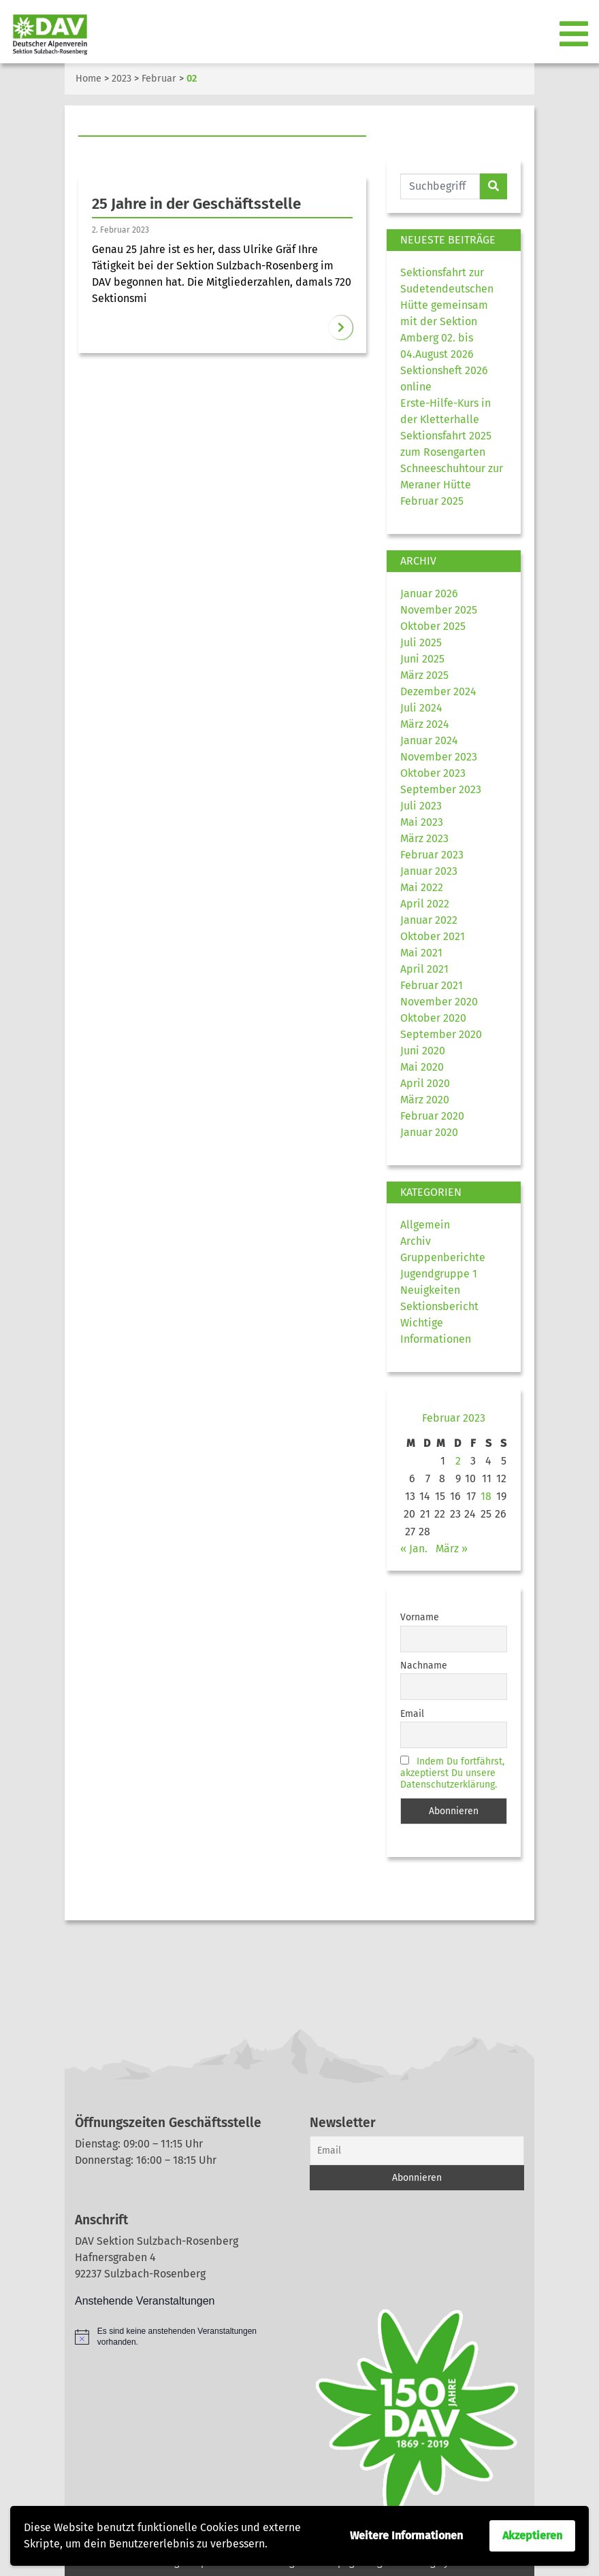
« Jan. (413, 1548)
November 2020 (439, 1001)
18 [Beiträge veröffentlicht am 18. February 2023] (486, 1496)
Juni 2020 (422, 1050)
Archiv (415, 1241)
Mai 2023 (421, 822)
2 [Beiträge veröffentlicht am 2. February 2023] (458, 1460)
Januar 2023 (428, 871)
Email (412, 1714)
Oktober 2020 (433, 1017)
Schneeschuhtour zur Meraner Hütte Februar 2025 (451, 484)
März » (452, 1548)
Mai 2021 (421, 952)
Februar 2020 (432, 1115)
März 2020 (424, 1099)
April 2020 (425, 1083)
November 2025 (438, 609)
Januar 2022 (428, 920)
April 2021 (424, 969)
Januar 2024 (429, 740)
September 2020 (441, 1034)
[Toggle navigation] (575, 34)
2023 (121, 78)
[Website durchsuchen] (440, 186)
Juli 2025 (421, 642)
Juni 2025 (422, 658)
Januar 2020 (429, 1132)
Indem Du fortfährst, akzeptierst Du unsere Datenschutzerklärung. (452, 1773)
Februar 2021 (431, 985)
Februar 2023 (432, 854)
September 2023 (440, 789)
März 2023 (424, 838)
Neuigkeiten (430, 1290)
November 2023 (438, 756)
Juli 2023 (421, 805)
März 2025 (424, 675)
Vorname (419, 1617)
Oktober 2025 (433, 626)
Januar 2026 (429, 593)
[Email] (417, 2150)
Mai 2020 (422, 1066)
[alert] (182, 2337)
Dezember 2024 (438, 691)
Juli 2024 (421, 707)
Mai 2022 (421, 887)
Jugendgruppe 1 (438, 1273)
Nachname (423, 1665)
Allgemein (425, 1224)
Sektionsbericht (439, 1306)
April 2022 (424, 903)
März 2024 (424, 724)
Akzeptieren (532, 2535)
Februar (159, 78)
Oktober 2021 (432, 936)
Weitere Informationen (406, 2535)
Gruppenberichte (442, 1257)
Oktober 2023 (433, 773)
